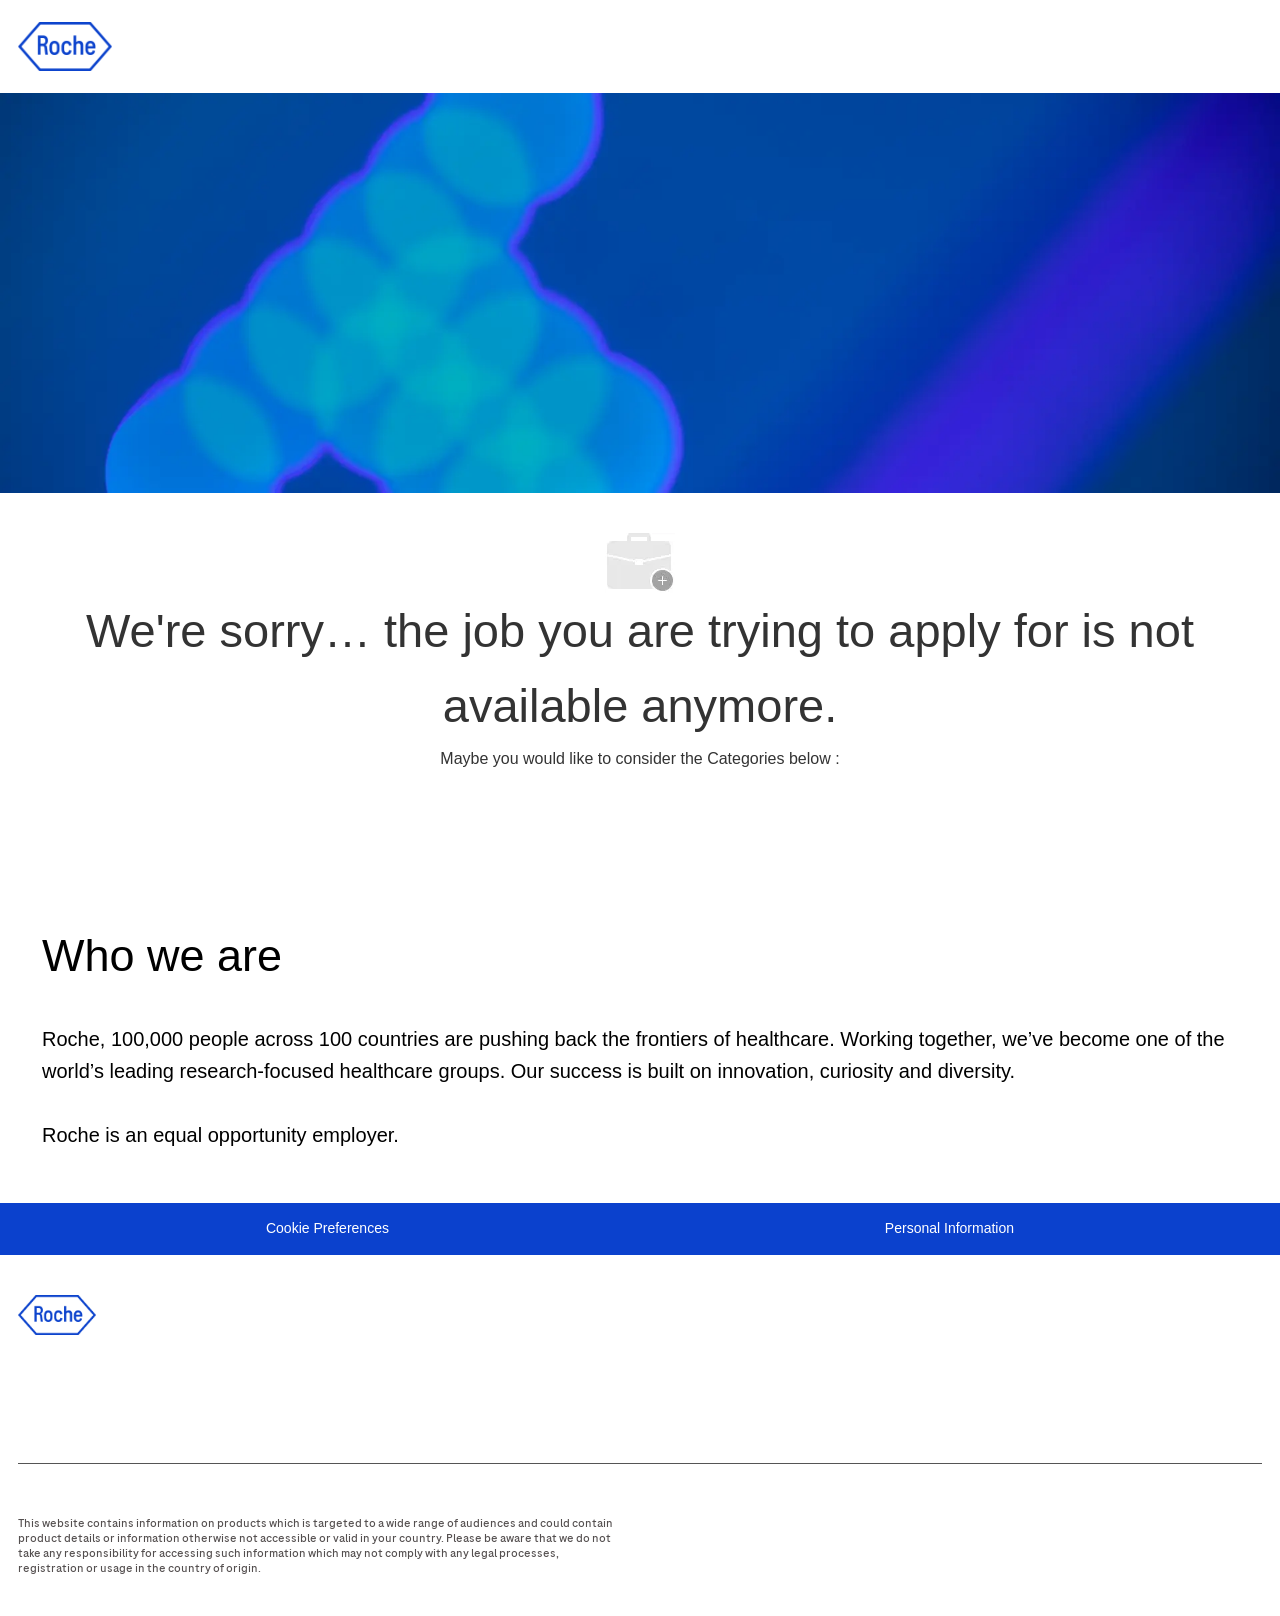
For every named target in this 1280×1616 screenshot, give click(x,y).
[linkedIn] (99, 1394)
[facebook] (45, 1394)
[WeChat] (315, 1394)
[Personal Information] (949, 1229)
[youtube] (261, 1394)
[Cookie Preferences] (327, 1229)
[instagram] (207, 1394)
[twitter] (153, 1394)
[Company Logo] (65, 45)
